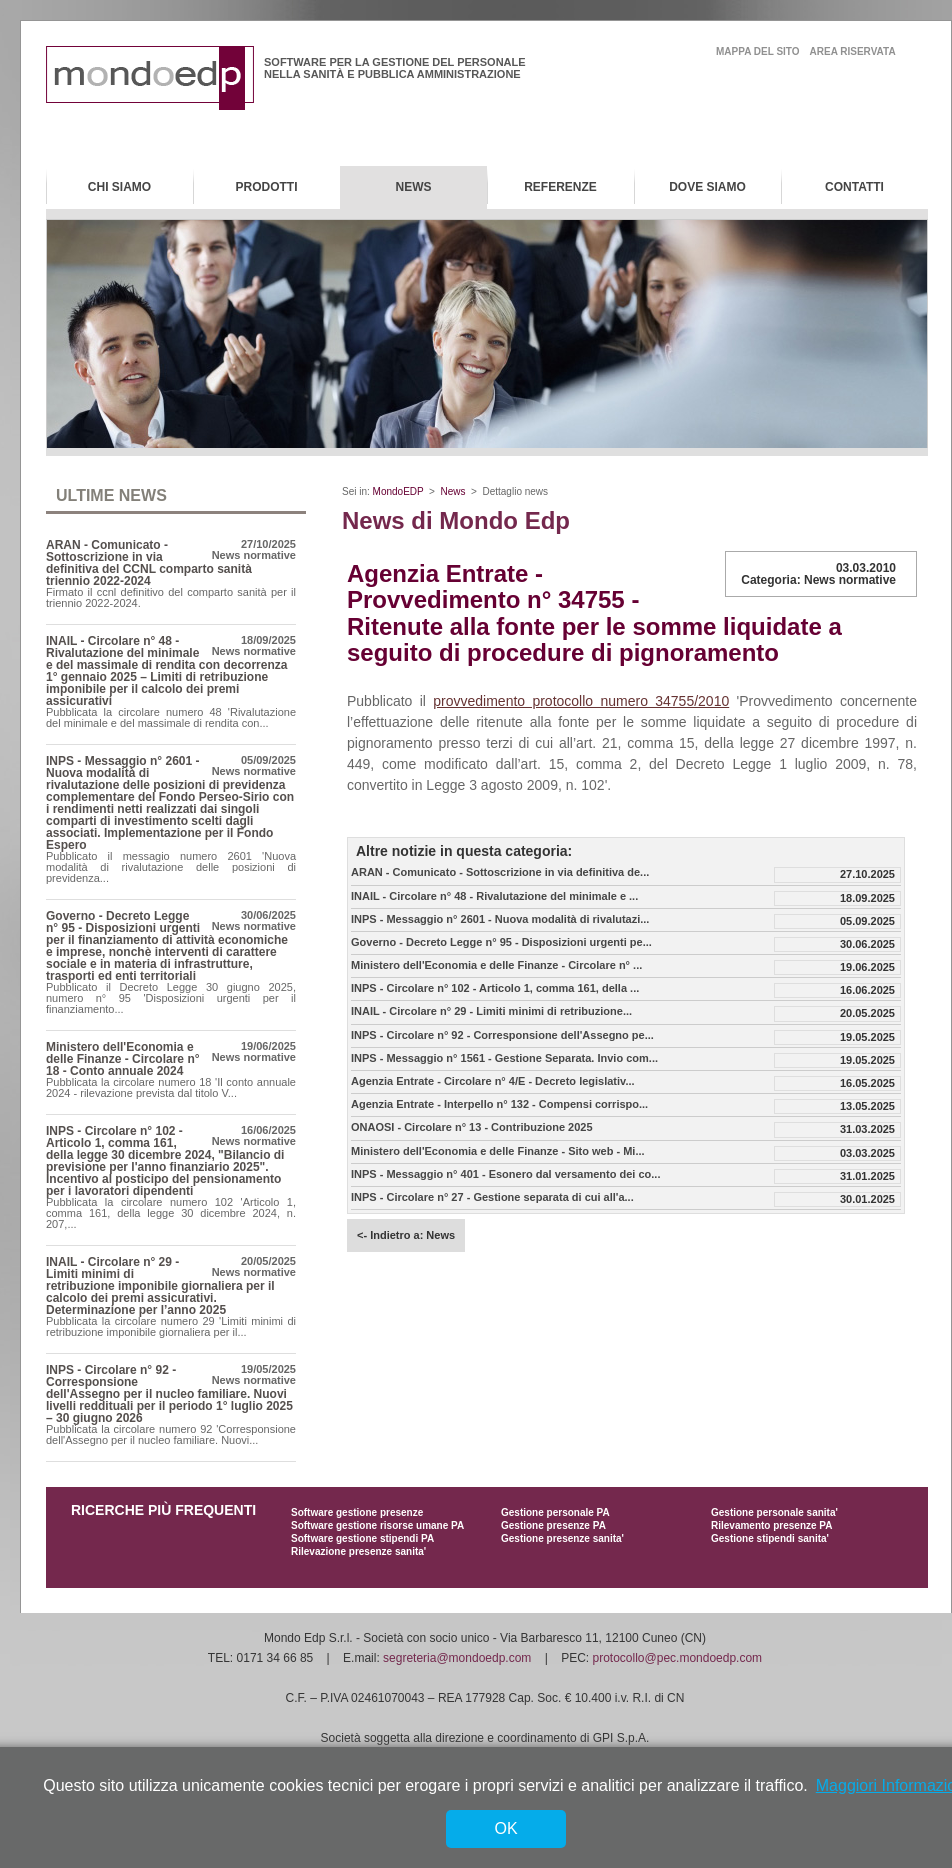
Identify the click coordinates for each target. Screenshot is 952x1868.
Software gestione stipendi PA (362, 1538)
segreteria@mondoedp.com (457, 1658)
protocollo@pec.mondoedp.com (678, 1658)
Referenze (560, 187)
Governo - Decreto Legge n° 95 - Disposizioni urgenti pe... (501, 942)
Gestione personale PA (555, 1512)
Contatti (854, 187)
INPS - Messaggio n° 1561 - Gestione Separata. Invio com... (504, 1058)
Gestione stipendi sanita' (770, 1538)
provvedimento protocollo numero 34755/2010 (581, 701)
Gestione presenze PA (553, 1525)
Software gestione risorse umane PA (377, 1525)
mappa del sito (758, 51)
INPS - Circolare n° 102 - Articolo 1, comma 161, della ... (495, 988)
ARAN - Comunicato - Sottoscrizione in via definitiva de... (500, 872)
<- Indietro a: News (406, 1235)
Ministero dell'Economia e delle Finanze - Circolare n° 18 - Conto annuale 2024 (123, 1059)
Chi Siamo (119, 187)
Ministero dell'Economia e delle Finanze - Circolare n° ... (496, 965)
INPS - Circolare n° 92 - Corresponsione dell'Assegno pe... (502, 1035)
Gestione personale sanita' (774, 1512)
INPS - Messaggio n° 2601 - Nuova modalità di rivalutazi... (500, 919)
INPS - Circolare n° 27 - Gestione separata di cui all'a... (492, 1197)
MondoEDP (398, 491)
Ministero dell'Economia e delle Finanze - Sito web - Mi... (498, 1151)
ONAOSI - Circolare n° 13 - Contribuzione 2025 (472, 1127)
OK (505, 1828)
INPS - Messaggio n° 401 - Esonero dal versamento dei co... (505, 1174)
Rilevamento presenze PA (772, 1525)
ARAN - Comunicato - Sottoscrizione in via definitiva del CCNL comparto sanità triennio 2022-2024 (149, 563)
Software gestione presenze (357, 1512)
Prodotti (267, 187)
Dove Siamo (707, 187)
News (414, 187)
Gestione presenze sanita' (562, 1538)
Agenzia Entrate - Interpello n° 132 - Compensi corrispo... (499, 1104)
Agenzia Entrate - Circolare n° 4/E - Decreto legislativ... (493, 1081)
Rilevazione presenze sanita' (358, 1551)
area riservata (853, 51)
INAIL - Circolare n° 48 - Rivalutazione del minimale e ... (494, 896)
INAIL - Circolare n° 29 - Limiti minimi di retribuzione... (491, 1011)
